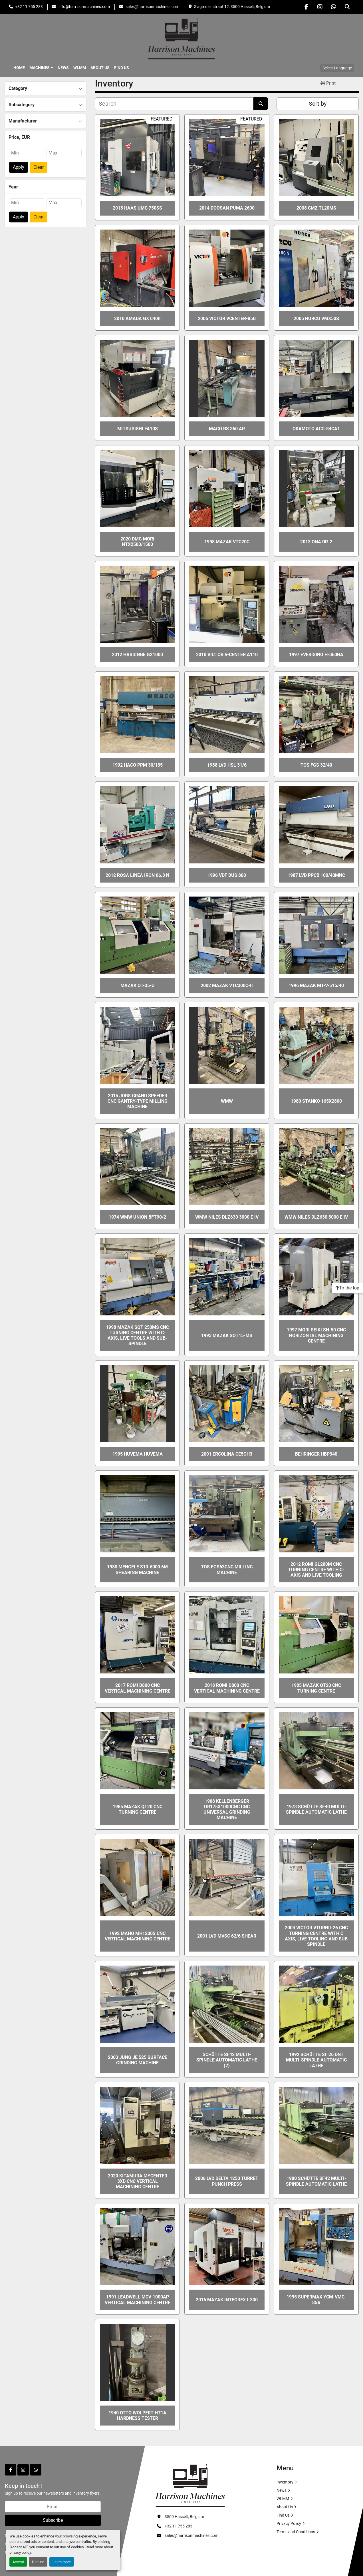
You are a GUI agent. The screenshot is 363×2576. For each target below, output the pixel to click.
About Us (100, 67)
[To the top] (347, 1288)
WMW (227, 1101)
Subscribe (53, 2520)
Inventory (285, 2482)
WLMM (79, 67)
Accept (18, 2562)
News (63, 67)
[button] (41, 68)
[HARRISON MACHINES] (190, 2485)
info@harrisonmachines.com (84, 6)
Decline (38, 2562)
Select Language (337, 68)
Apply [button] (18, 167)
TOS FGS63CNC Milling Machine (227, 1569)
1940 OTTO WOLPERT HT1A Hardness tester (137, 2415)
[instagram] (320, 7)
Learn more (62, 2562)
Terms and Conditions (296, 2531)
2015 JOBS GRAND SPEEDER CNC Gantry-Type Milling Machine (138, 1101)
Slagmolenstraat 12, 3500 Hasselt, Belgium (232, 6)
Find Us (121, 67)
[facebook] (306, 7)
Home (19, 67)
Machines (39, 67)
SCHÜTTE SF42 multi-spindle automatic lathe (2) (226, 2060)
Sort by (317, 103)
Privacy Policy (289, 2523)
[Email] (53, 2506)
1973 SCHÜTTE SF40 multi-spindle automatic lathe (316, 1809)
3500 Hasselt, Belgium (184, 2516)
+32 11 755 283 (29, 6)
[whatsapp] (333, 7)
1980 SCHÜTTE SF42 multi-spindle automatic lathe (316, 2181)
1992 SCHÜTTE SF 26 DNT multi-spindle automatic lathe (316, 2060)
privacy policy (20, 2552)
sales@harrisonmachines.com (152, 6)
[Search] (174, 103)
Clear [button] (38, 167)
